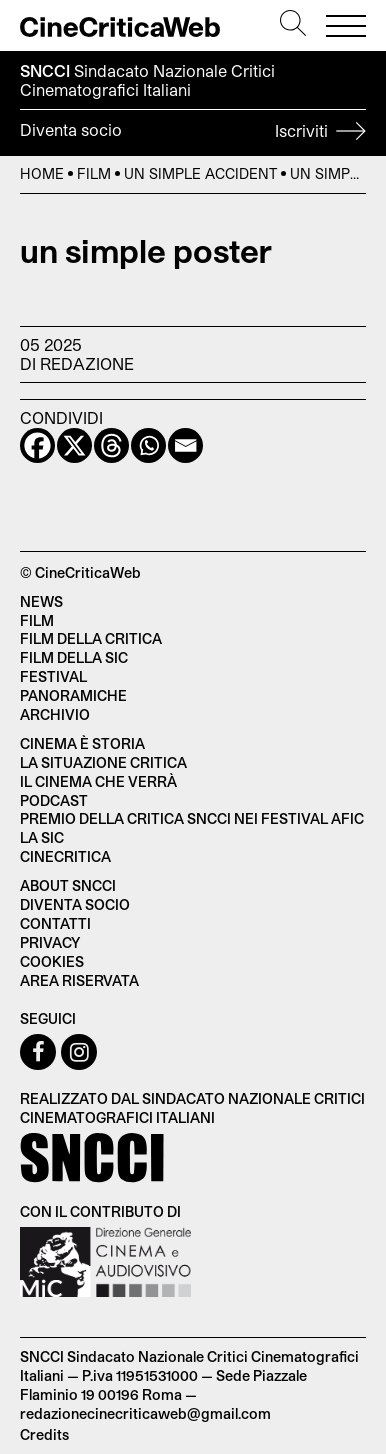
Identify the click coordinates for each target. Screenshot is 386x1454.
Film (94, 173)
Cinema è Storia (82, 743)
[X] (74, 445)
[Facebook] (37, 445)
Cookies (52, 961)
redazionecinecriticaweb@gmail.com (145, 1413)
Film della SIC (74, 657)
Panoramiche (73, 695)
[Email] (185, 445)
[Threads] (111, 445)
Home (42, 173)
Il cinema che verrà (98, 781)
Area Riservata (79, 980)
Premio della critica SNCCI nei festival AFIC (192, 818)
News (41, 601)
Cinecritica (65, 856)
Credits (44, 1434)
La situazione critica (103, 762)
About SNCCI (68, 885)
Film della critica (91, 638)
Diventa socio (193, 133)
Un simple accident (200, 173)
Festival (53, 676)
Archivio (55, 714)
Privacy (50, 942)
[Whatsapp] (148, 445)
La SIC (42, 837)
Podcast (54, 800)
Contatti (55, 923)
